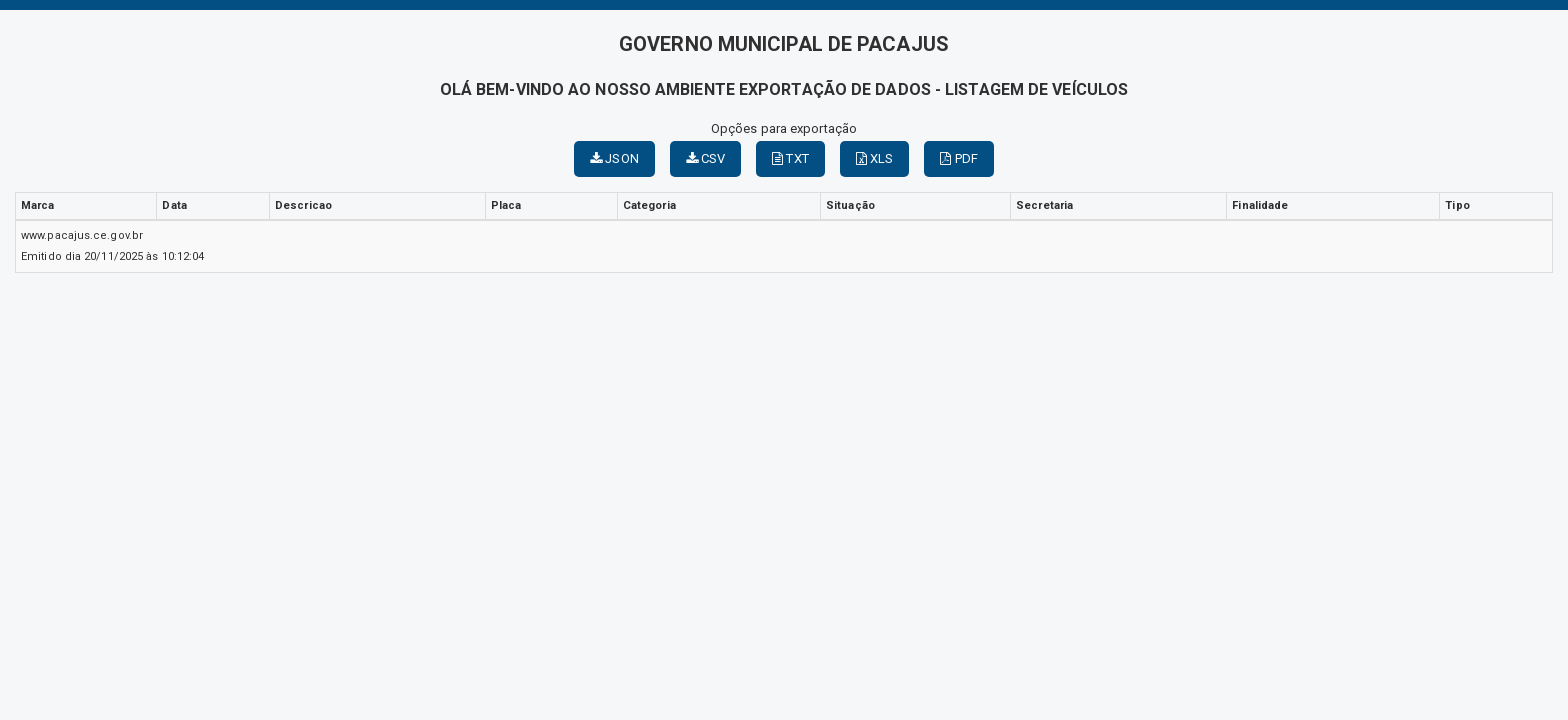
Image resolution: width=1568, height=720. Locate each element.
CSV (706, 158)
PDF (959, 158)
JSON (614, 158)
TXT (790, 158)
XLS (875, 158)
